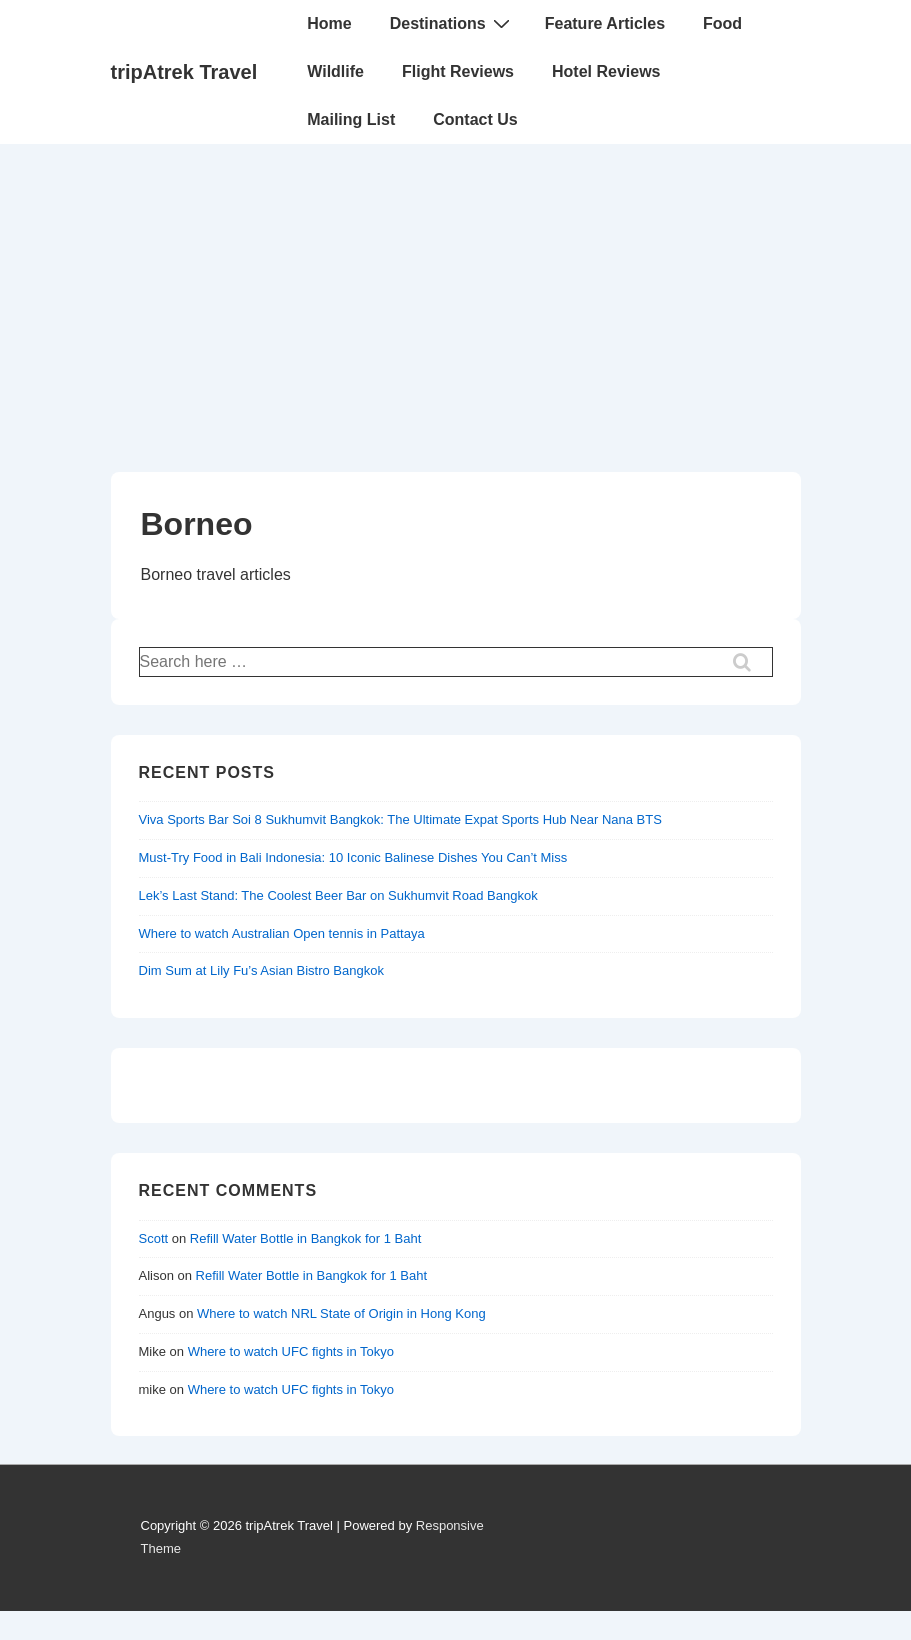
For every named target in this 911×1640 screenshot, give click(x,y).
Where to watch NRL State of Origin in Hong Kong (341, 1313)
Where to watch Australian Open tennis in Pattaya (282, 933)
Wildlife (335, 71)
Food (722, 23)
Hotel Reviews (606, 71)
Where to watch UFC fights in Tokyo (291, 1351)
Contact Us (475, 119)
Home (329, 23)
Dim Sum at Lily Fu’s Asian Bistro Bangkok (261, 970)
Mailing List (351, 119)
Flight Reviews (458, 71)
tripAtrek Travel (184, 72)
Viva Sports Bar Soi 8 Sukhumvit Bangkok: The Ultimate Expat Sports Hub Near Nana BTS (400, 819)
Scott (154, 1238)
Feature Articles (605, 23)
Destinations (452, 23)
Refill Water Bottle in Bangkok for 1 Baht (305, 1238)
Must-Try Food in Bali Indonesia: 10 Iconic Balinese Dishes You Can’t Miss (353, 857)
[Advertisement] (455, 294)
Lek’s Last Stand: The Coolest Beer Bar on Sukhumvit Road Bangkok (338, 895)
